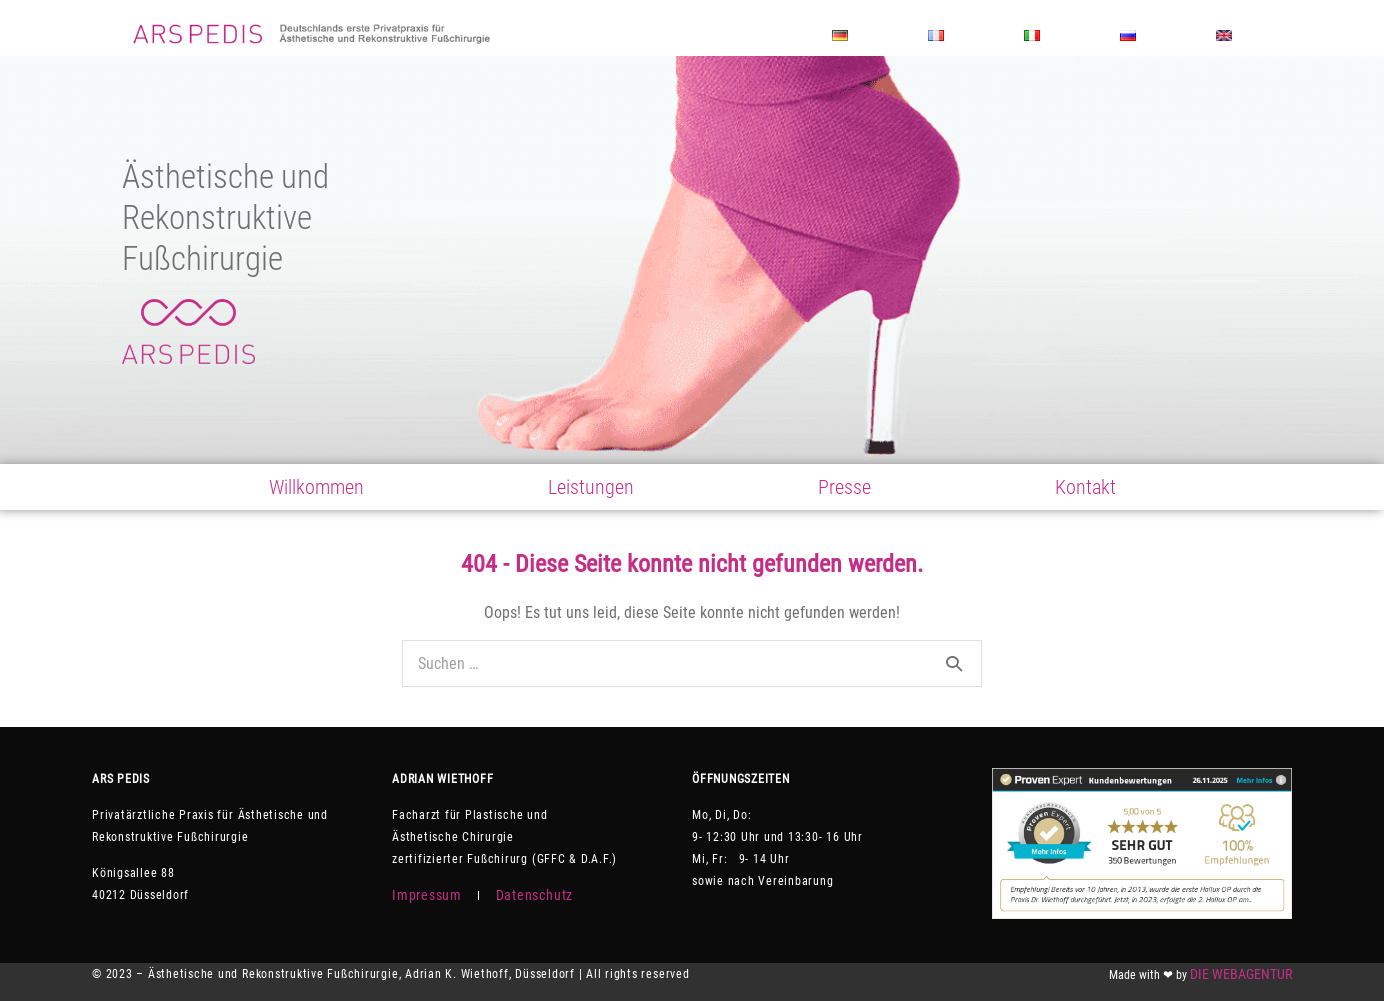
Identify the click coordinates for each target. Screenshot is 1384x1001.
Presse (844, 487)
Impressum (427, 895)
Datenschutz (534, 895)
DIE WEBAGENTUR (1241, 974)
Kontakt (1085, 487)
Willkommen (316, 487)
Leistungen (591, 487)
